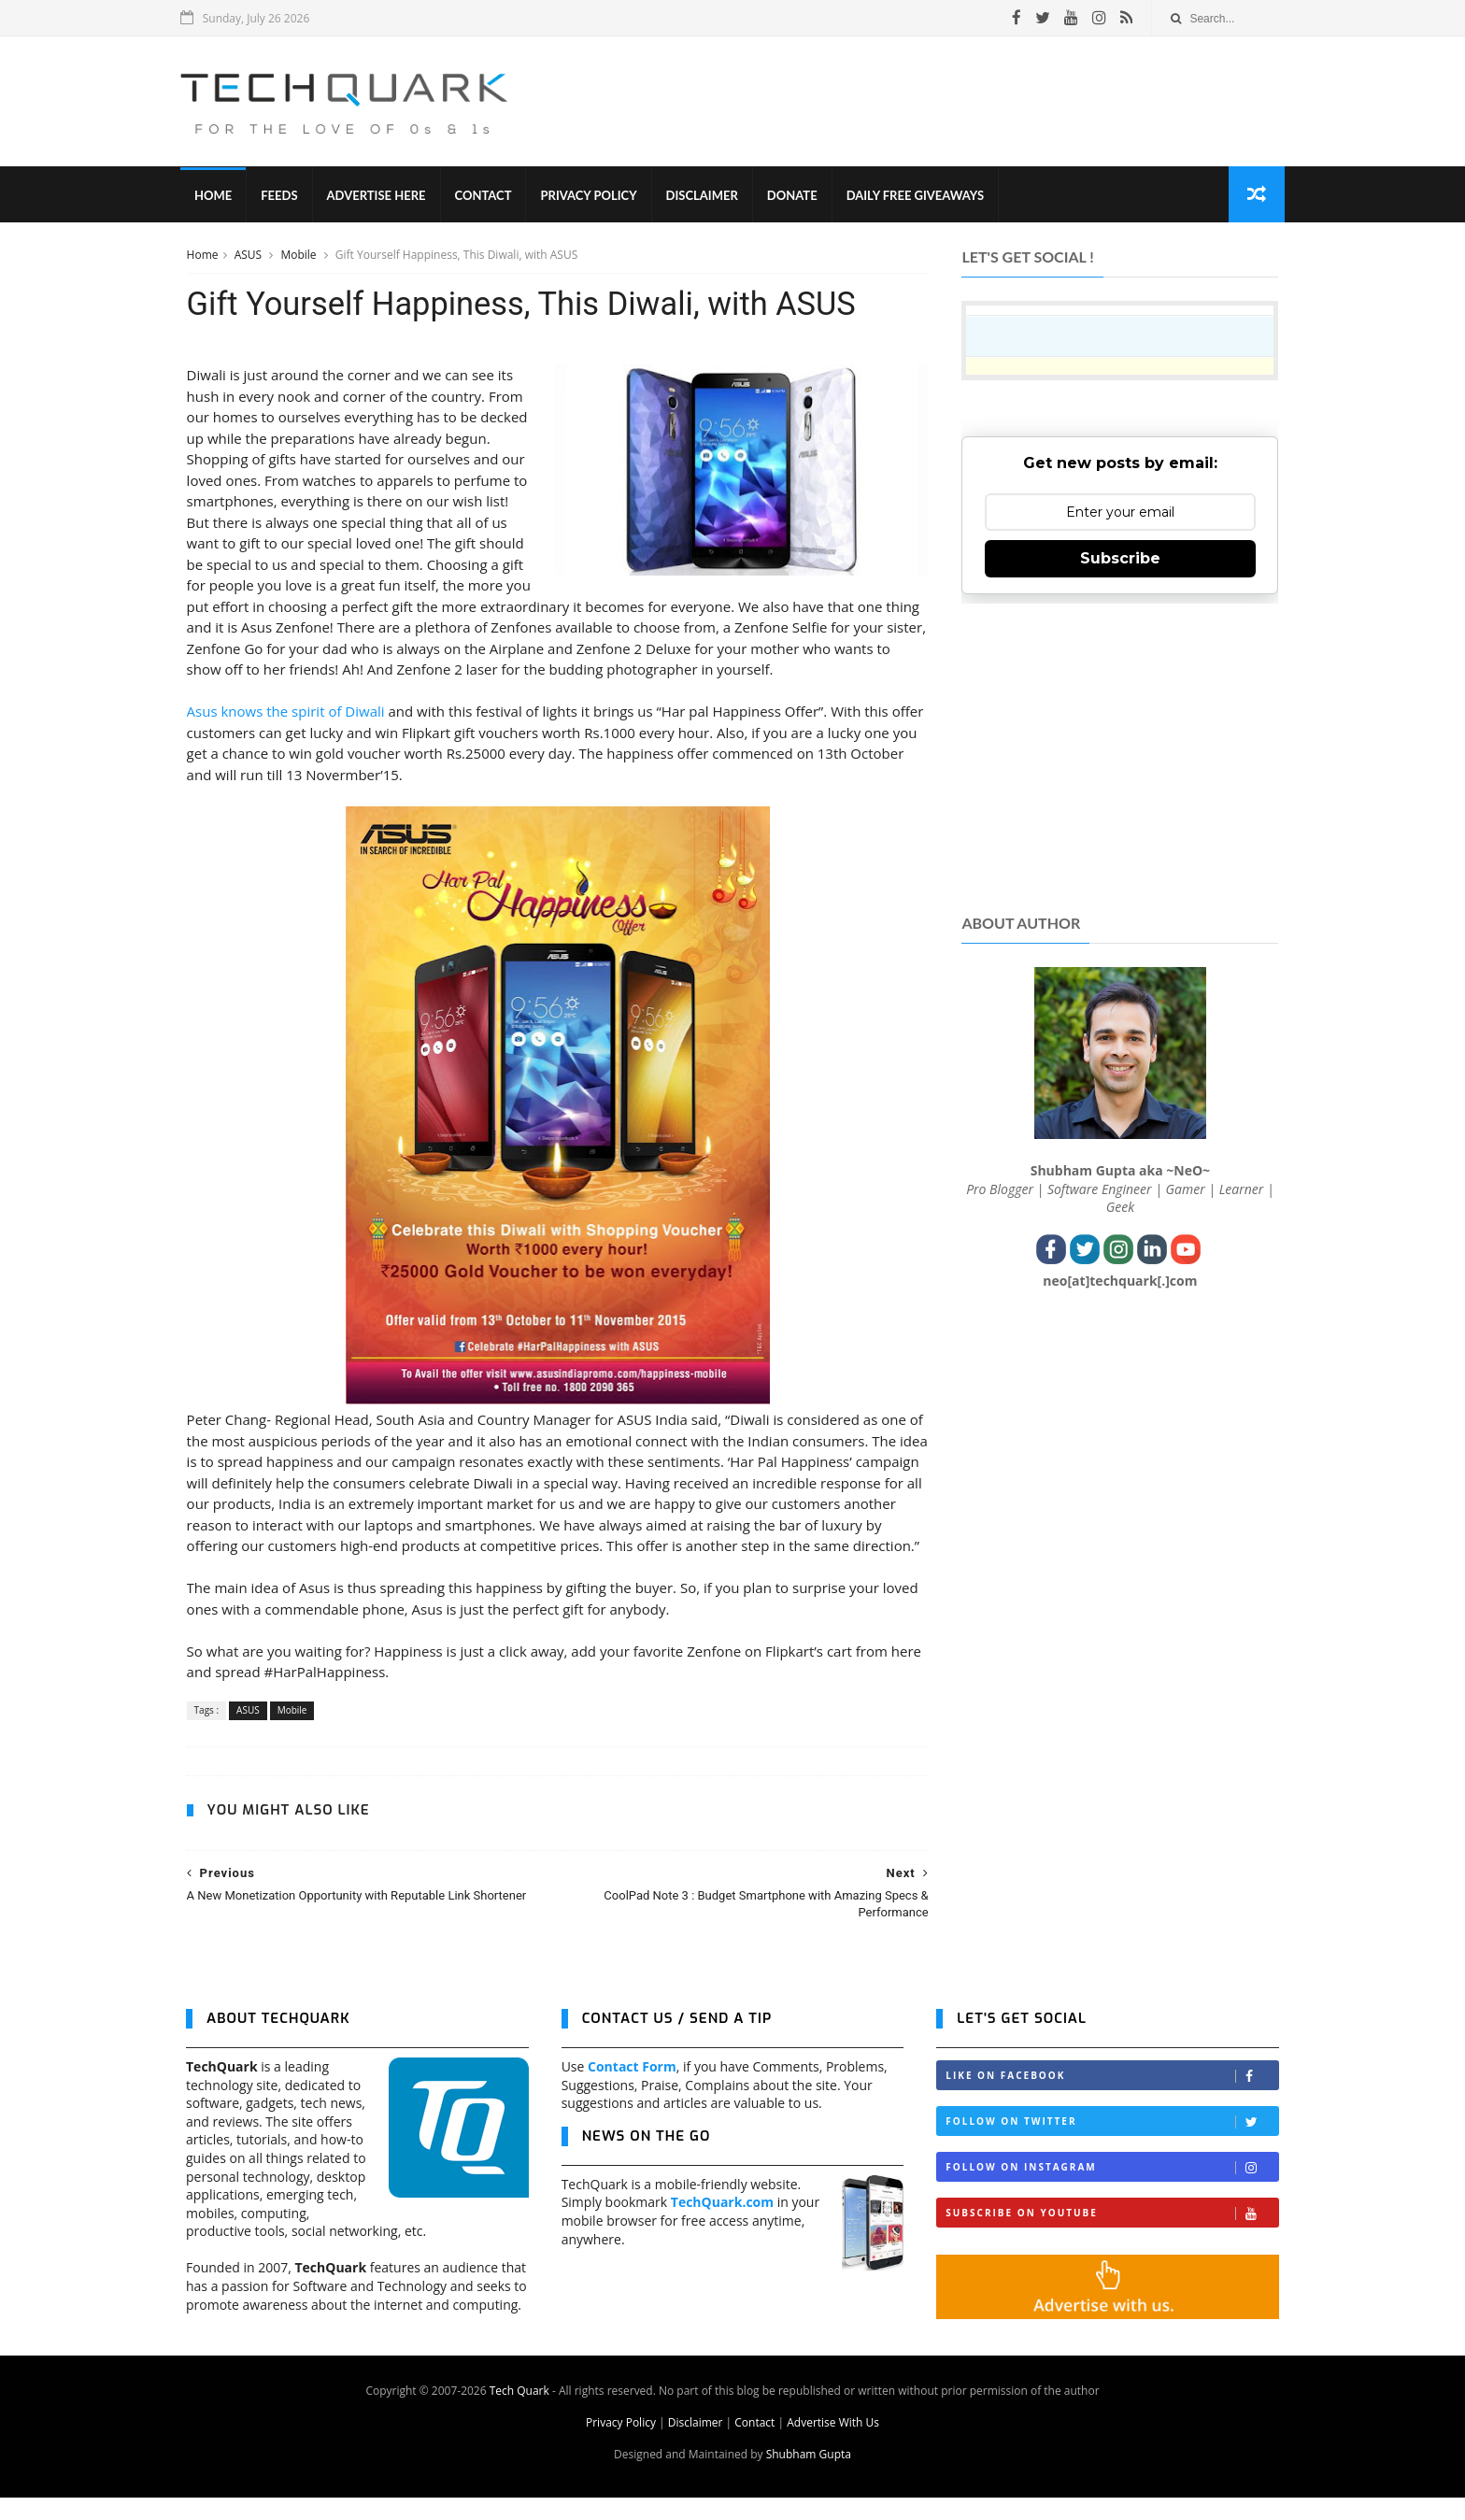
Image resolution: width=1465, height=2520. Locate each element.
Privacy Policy (595, 196)
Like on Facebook (1112, 2099)
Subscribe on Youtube (1112, 2236)
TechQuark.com (722, 2225)
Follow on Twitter (1112, 2145)
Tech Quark (519, 2413)
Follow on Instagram (1112, 2191)
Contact (489, 196)
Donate (798, 196)
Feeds (284, 196)
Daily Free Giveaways (920, 196)
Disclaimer (708, 196)
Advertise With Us (833, 2445)
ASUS (249, 255)
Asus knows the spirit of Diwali (285, 713)
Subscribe (1120, 559)
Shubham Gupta (808, 2476)
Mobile (299, 255)
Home (218, 196)
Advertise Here (382, 196)
